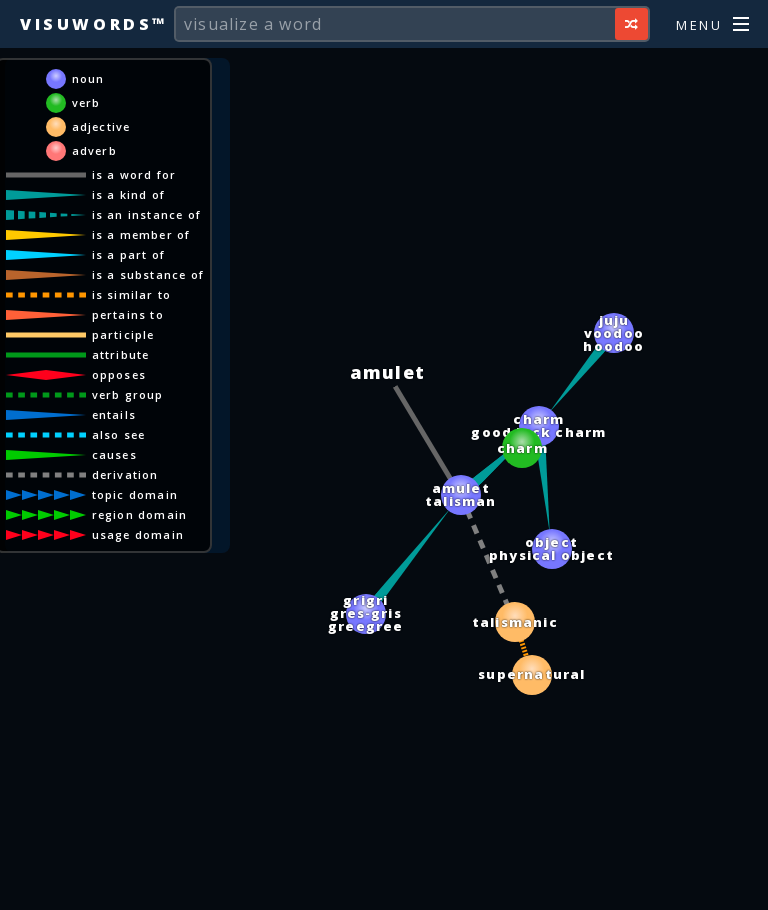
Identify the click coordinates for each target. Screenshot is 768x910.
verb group (128, 394)
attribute (121, 354)
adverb (94, 150)
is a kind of (128, 194)
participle (123, 334)
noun (88, 78)
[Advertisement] (384, 885)
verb (86, 102)
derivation (125, 474)
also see (119, 434)
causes (114, 454)
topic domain (135, 494)
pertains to (128, 314)
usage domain (138, 534)
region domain (140, 514)
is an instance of (146, 214)
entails (114, 414)
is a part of (128, 254)
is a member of (141, 234)
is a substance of (148, 274)
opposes (119, 374)
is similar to (132, 294)
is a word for (134, 174)
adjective (101, 126)
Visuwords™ (94, 24)
